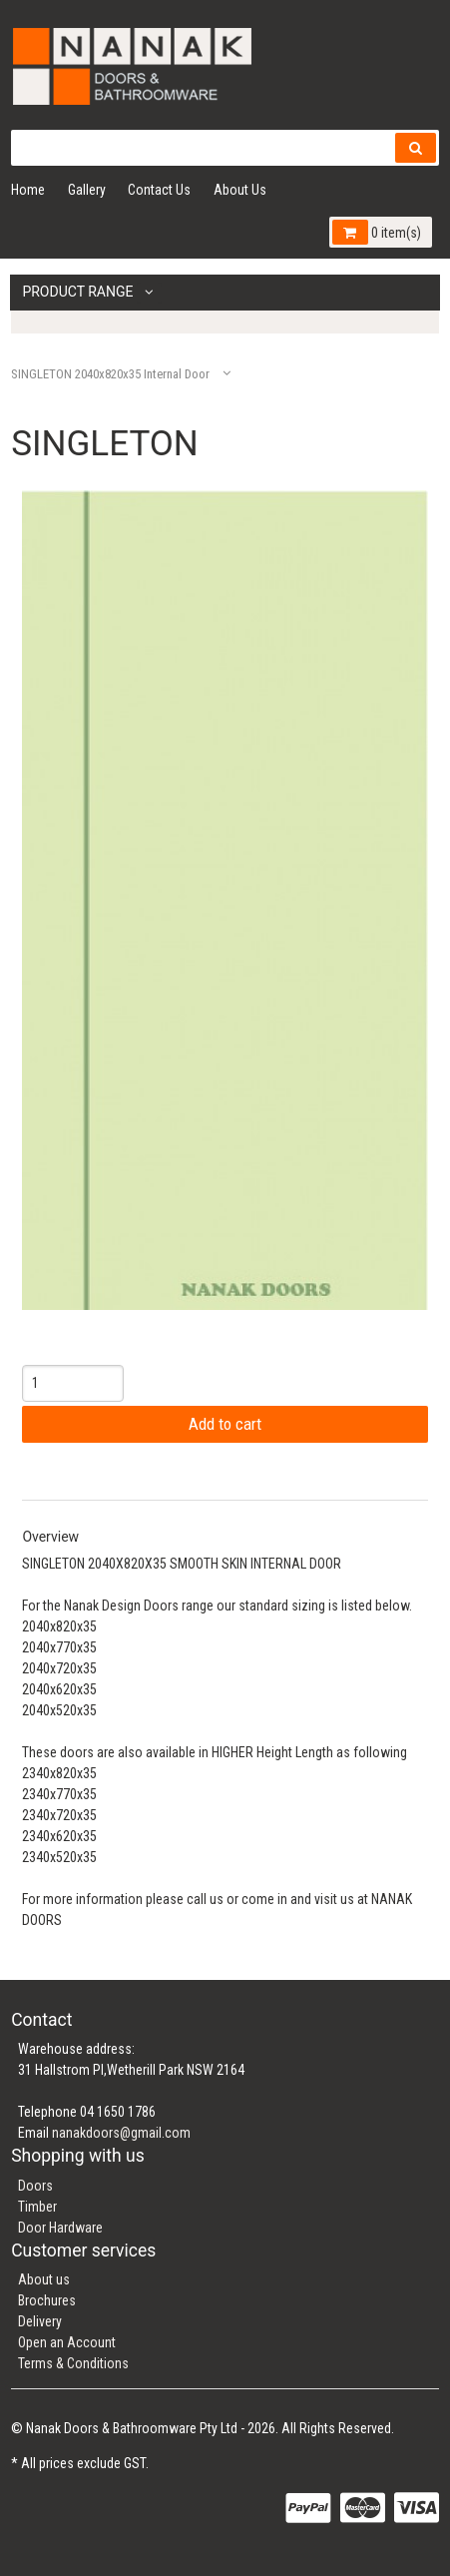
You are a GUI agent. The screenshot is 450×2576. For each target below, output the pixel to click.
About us (44, 2279)
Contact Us (159, 190)
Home (28, 190)
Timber (37, 2207)
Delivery (40, 2321)
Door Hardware (60, 2228)
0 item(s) (376, 232)
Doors (35, 2186)
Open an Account (67, 2342)
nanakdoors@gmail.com (121, 2133)
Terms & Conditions (73, 2363)
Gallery (87, 190)
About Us (240, 190)
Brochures (47, 2300)
